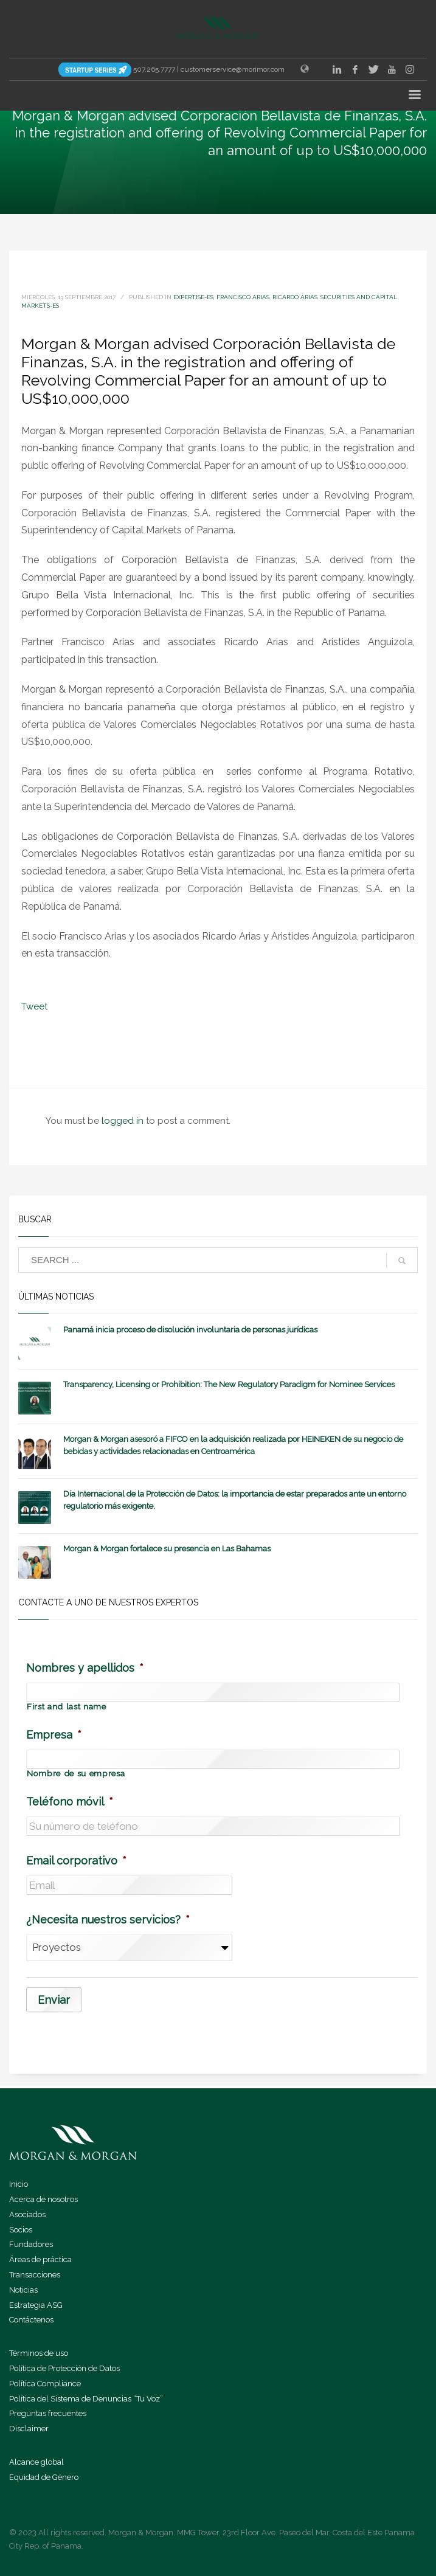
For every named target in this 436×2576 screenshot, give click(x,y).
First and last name (66, 1707)
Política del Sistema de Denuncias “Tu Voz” (86, 2397)
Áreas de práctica (40, 2258)
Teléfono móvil (69, 1801)
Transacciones (34, 2273)
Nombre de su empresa (76, 1774)
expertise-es (193, 297)
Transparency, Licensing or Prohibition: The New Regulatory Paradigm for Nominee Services (229, 1384)
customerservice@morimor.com (233, 69)
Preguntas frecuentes (47, 2412)
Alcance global (36, 2460)
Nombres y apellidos (85, 1667)
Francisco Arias (242, 297)
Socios (20, 2228)
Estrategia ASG (36, 2303)
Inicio (18, 2182)
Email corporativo (76, 1860)
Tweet (34, 1006)
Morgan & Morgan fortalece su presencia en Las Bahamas (167, 1548)
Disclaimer (29, 2427)
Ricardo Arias (294, 297)
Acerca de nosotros (43, 2198)
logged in (124, 1120)
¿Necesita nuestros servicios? (108, 1919)
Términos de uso (38, 2351)
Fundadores (31, 2243)
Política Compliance (45, 2382)
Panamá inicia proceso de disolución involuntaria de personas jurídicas (190, 1329)
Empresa (53, 1734)
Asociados (27, 2213)
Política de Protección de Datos (64, 2367)
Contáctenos (31, 2318)
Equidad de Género (43, 2476)
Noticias (23, 2288)
